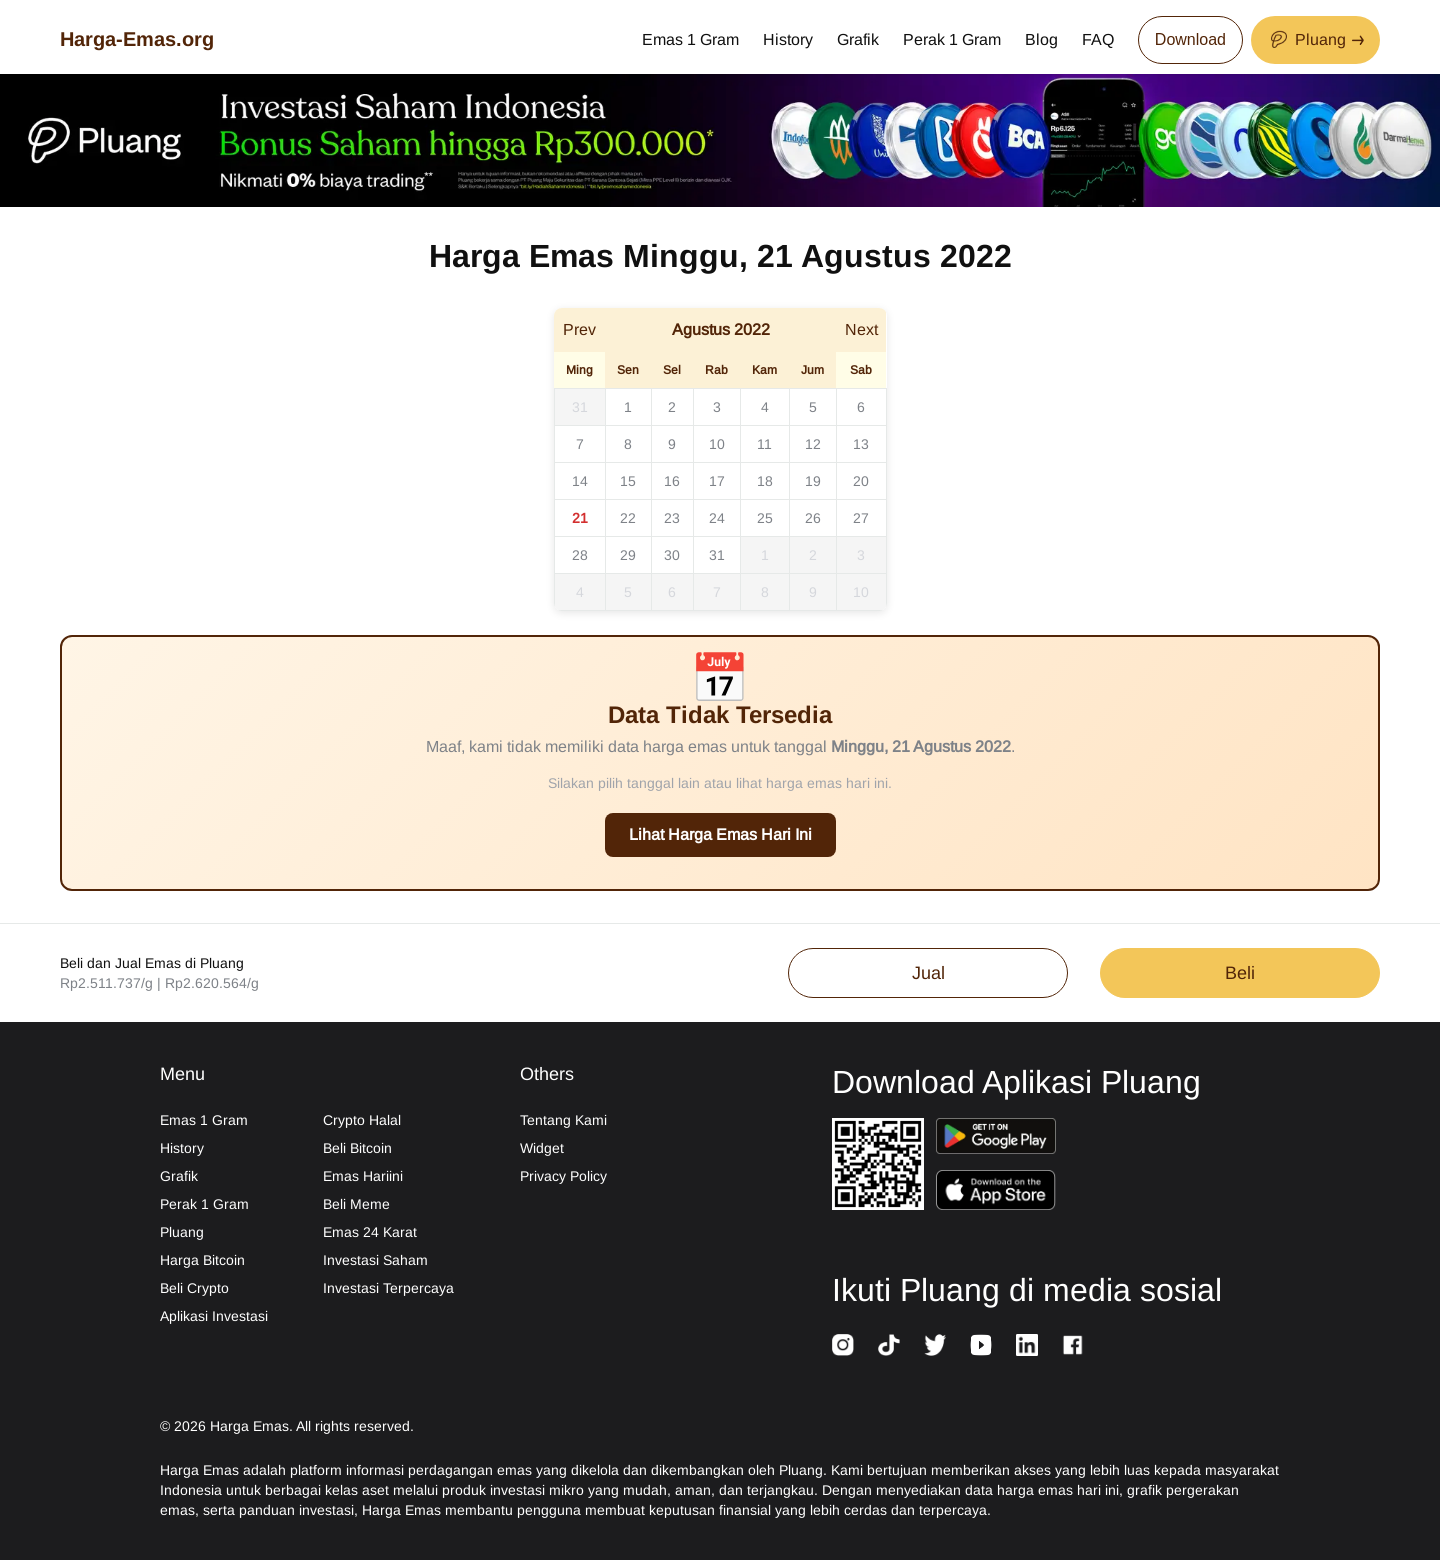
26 (813, 518)
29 (628, 555)
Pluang (182, 1232)
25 (765, 518)
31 (580, 407)
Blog (1041, 39)
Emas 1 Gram (690, 39)
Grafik (858, 39)
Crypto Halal (362, 1120)
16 (672, 481)
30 (672, 555)
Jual (928, 973)
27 (861, 518)
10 (717, 444)
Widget (542, 1148)
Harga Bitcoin (202, 1260)
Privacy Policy (563, 1176)
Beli (1240, 973)
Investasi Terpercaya (388, 1288)
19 (813, 481)
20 (861, 481)
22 (628, 518)
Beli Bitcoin (357, 1148)
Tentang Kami (563, 1120)
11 (764, 444)
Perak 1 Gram (952, 39)
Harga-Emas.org (137, 39)
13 (861, 444)
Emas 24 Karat (370, 1232)
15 (628, 481)
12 (813, 444)
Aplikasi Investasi (214, 1316)
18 (765, 481)
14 (580, 481)
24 (717, 518)
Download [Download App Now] (1190, 39)
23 (672, 518)
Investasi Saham (375, 1260)
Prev (579, 329)
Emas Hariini (363, 1176)
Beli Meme (356, 1204)
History (788, 39)
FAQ (1098, 39)
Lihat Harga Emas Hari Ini (720, 834)
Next (861, 329)
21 (580, 518)
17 (717, 481)
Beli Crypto (194, 1288)
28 (580, 555)
